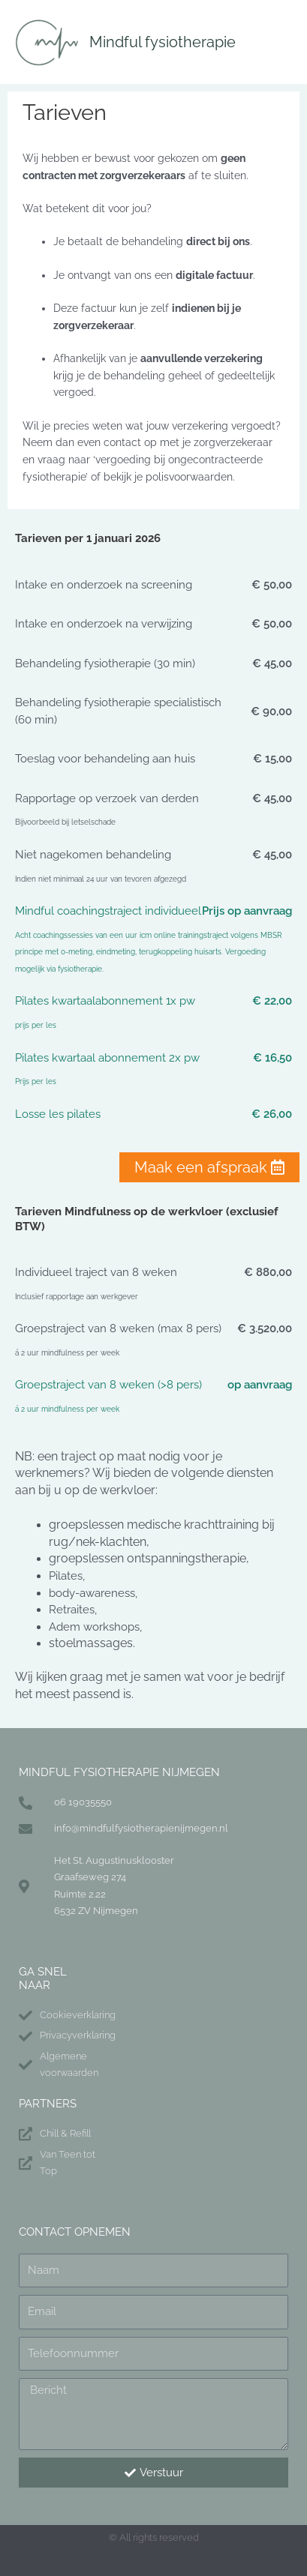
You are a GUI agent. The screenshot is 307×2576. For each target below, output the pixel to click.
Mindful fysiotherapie (162, 42)
